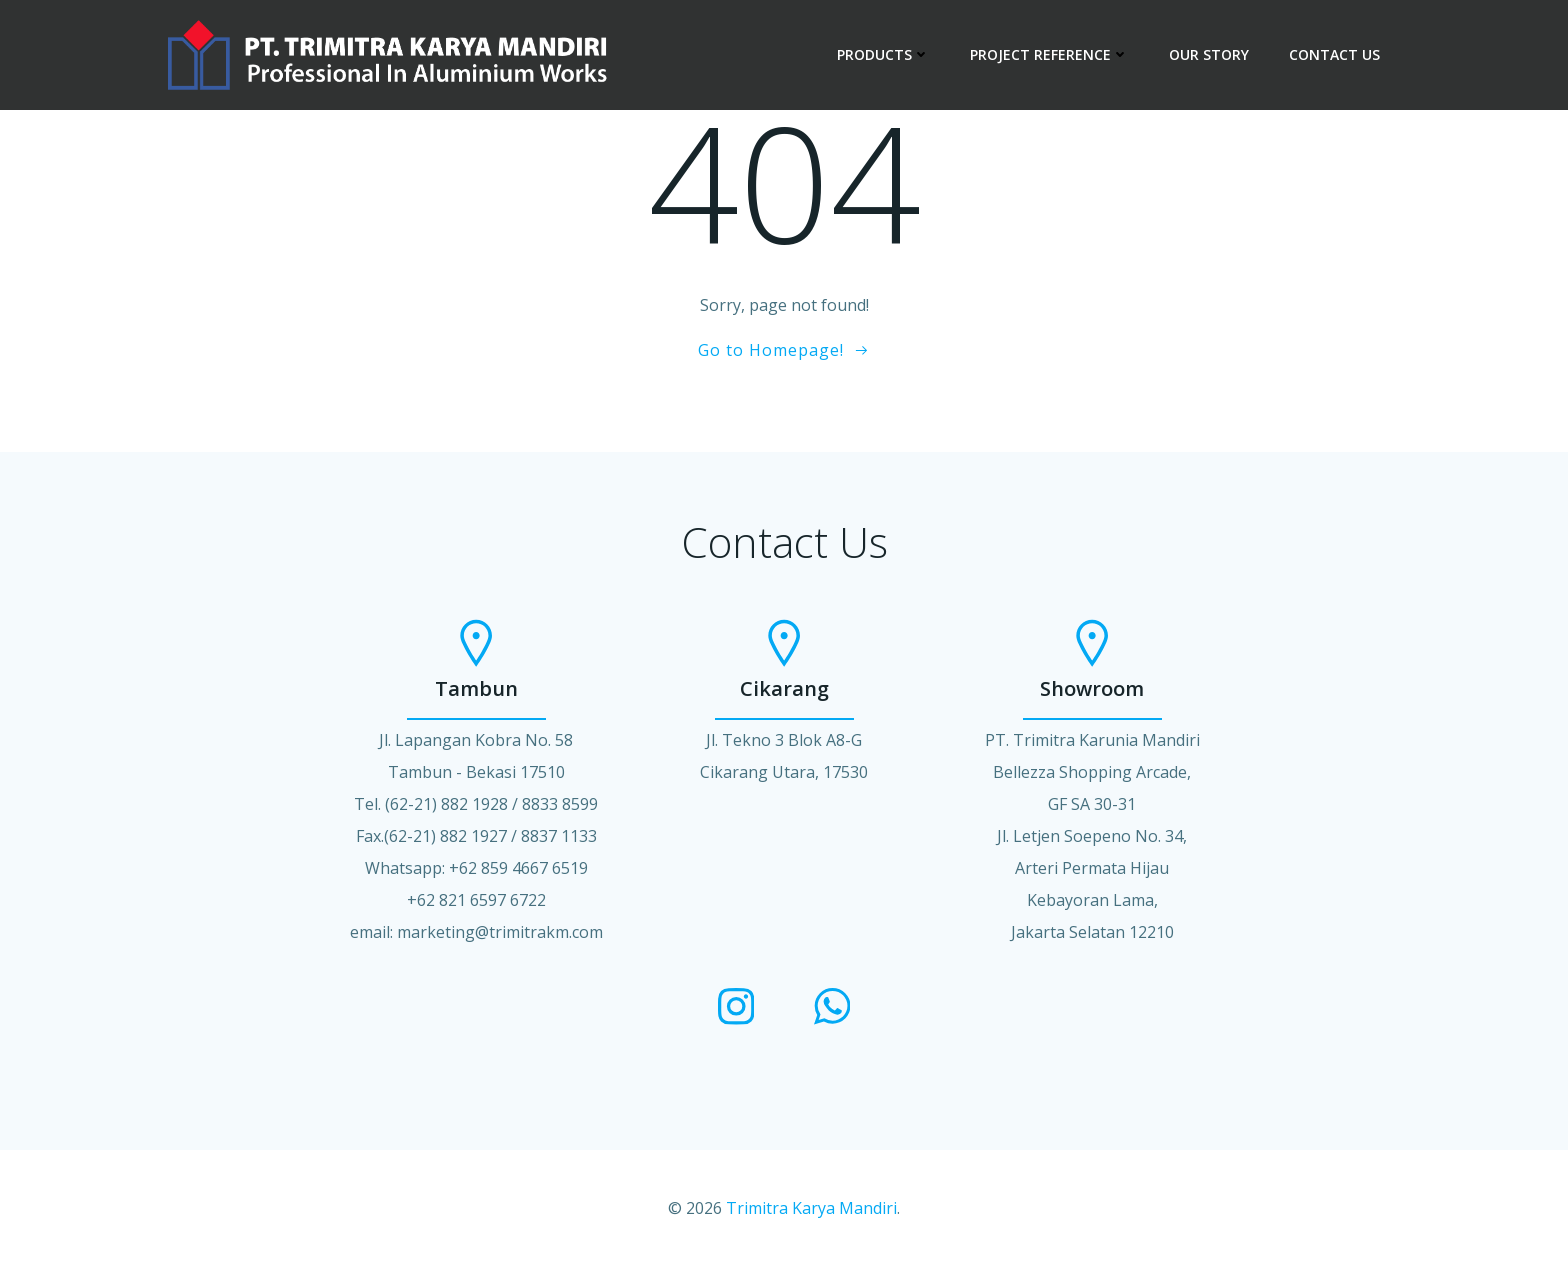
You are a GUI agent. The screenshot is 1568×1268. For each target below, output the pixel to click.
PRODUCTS (883, 54)
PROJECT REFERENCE (1049, 54)
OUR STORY (1209, 54)
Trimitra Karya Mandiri (811, 1208)
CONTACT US (1334, 54)
